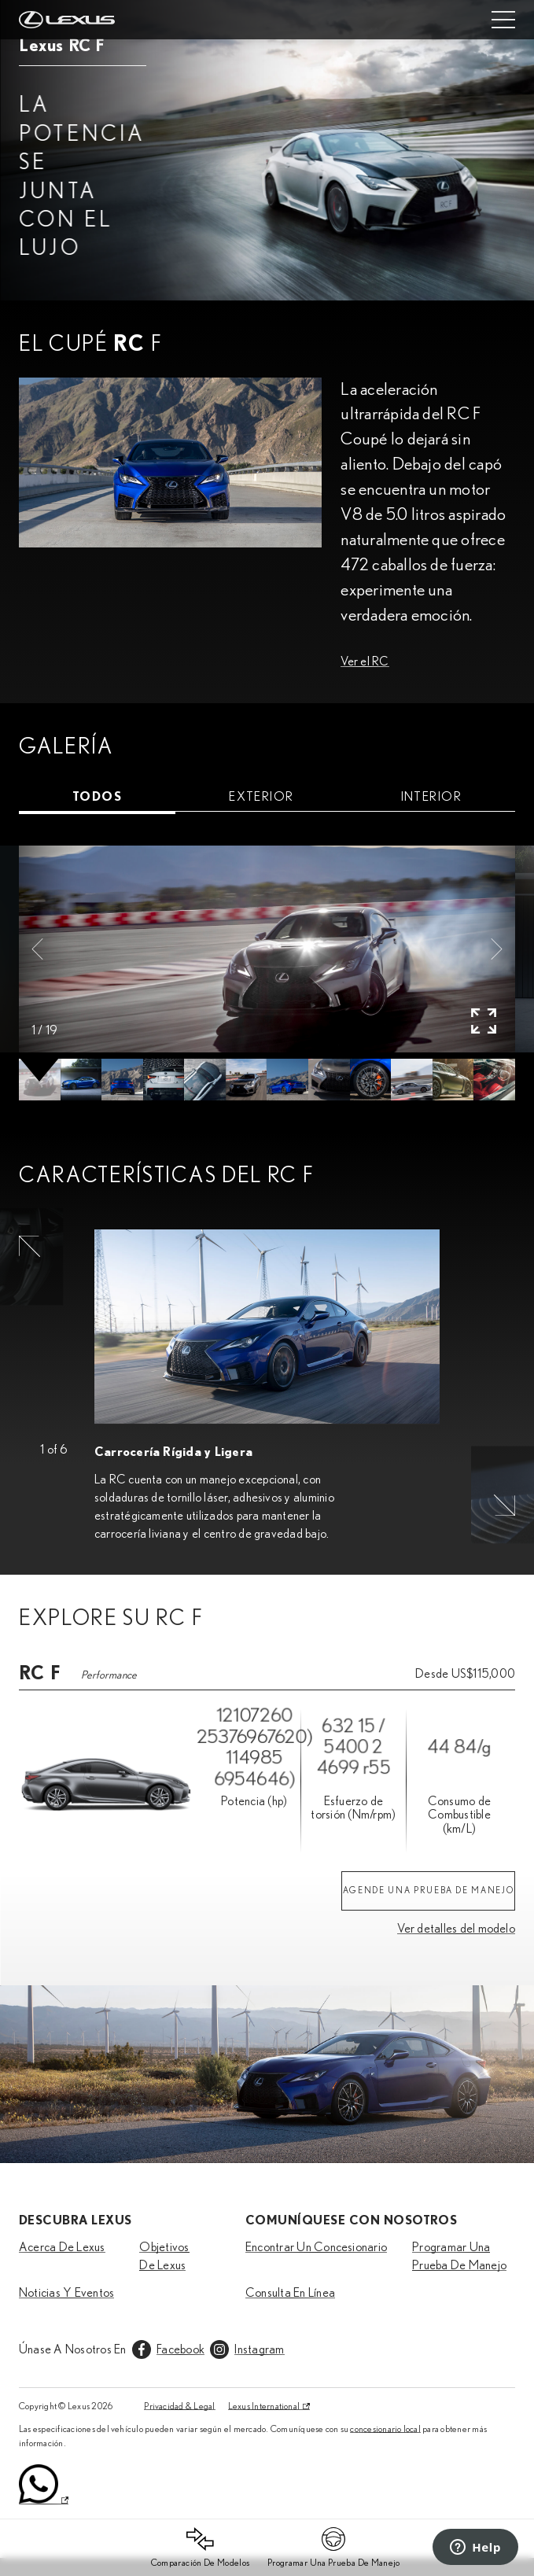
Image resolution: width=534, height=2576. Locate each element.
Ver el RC (365, 661)
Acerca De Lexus (62, 2247)
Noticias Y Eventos (66, 2293)
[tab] (97, 796)
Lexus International (264, 2406)
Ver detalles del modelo (456, 1928)
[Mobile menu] (503, 19)
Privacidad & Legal (179, 2406)
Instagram (259, 2349)
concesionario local (385, 2429)
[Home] (67, 19)
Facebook (180, 2349)
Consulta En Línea (290, 2293)
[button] (37, 949)
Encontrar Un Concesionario (316, 2247)
